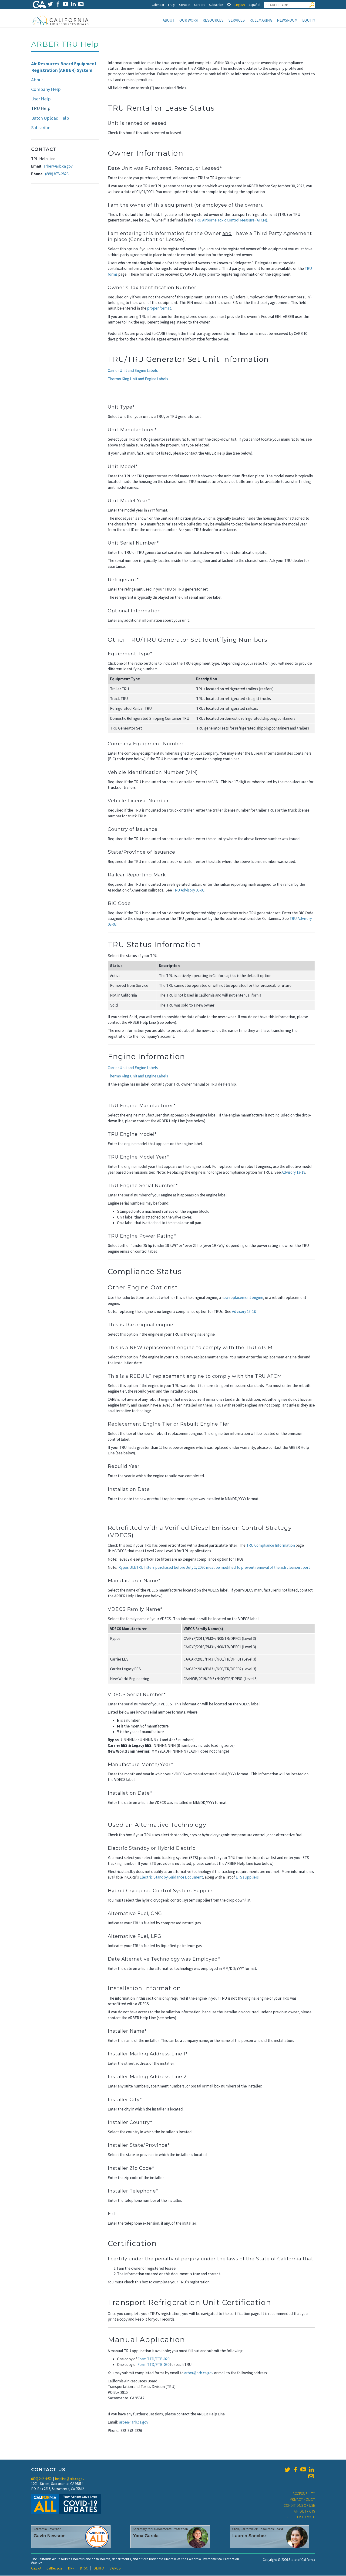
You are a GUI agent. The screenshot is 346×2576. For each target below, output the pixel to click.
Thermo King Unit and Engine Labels (138, 379)
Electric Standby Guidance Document (171, 1877)
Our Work (188, 20)
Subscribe (216, 4)
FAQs (171, 4)
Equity (308, 20)
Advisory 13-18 (293, 1172)
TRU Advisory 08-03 (189, 890)
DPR (71, 2568)
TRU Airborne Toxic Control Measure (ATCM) (230, 220)
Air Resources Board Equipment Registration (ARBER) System (64, 67)
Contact (184, 4)
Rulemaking (260, 20)
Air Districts (304, 2512)
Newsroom (287, 20)
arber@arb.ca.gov (58, 166)
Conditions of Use (299, 2506)
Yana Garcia (145, 2536)
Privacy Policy (302, 2500)
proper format (159, 308)
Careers (199, 4)
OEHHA (99, 2568)
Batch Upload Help (50, 118)
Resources (213, 20)
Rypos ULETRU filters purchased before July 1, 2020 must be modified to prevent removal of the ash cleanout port (214, 1567)
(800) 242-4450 (41, 2479)
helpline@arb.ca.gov (69, 2479)
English (239, 4)
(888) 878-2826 (56, 174)
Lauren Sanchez (249, 2536)
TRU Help (40, 109)
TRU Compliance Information (270, 1545)
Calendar (158, 4)
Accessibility (304, 2494)
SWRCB (115, 2568)
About (169, 20)
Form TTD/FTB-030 (153, 2365)
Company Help (46, 89)
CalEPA (36, 2568)
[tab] (229, 4)
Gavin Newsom (50, 2536)
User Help (41, 99)
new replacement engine (242, 1298)
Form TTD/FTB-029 (153, 2359)
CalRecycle (54, 2568)
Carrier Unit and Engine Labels (133, 370)
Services (236, 20)
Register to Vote (301, 2517)
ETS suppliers (247, 1877)
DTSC (84, 2568)
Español (254, 4)
